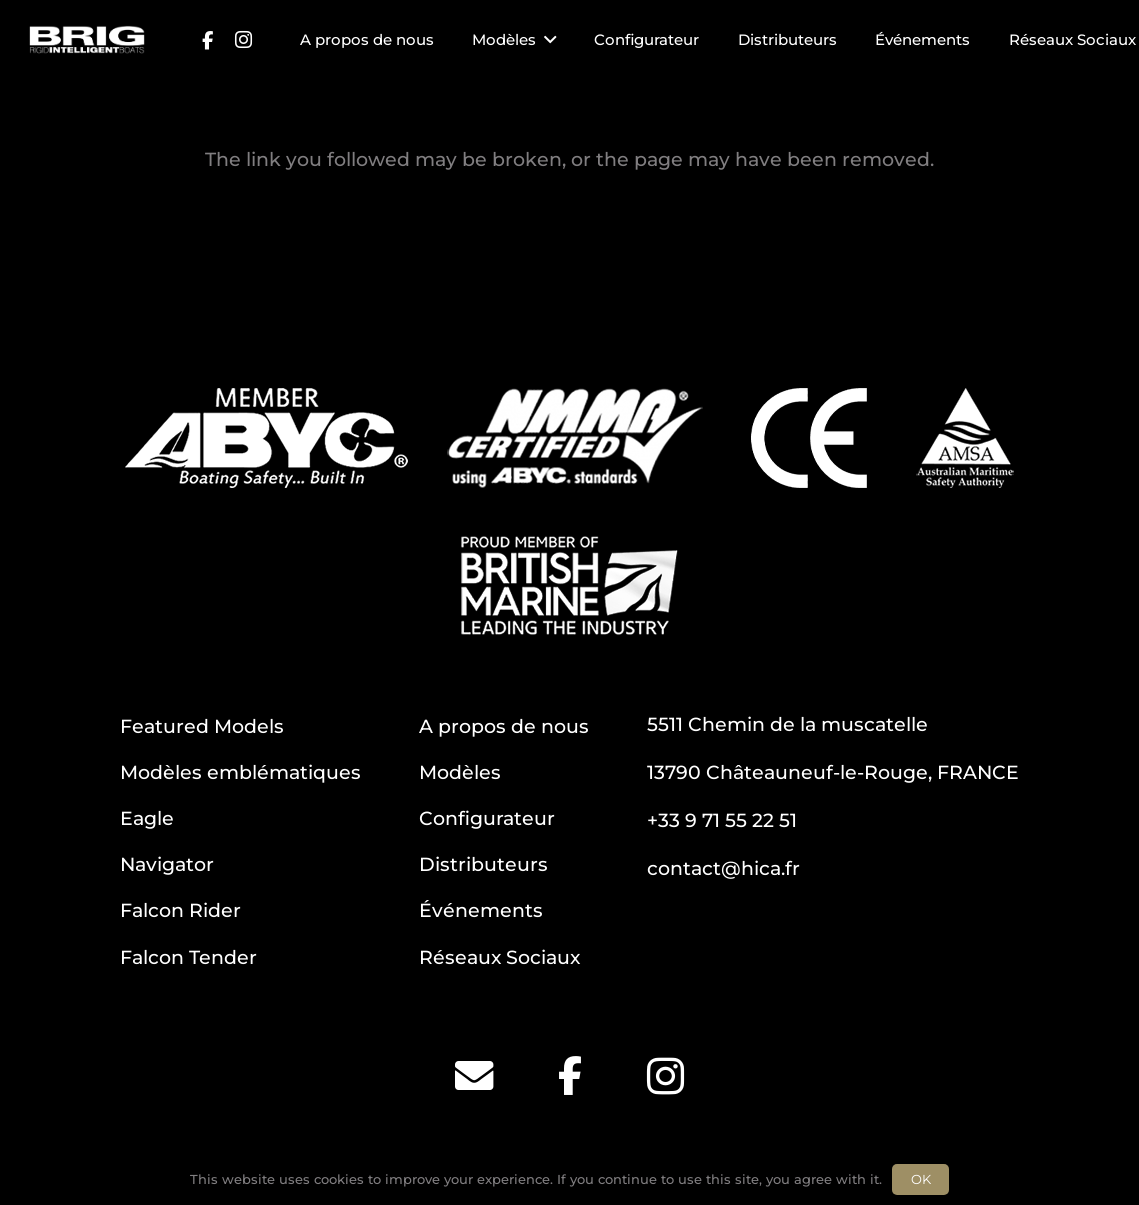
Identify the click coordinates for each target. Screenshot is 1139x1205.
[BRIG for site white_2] (87, 40)
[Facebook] (207, 40)
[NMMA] (575, 438)
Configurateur (487, 818)
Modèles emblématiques (240, 772)
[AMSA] (965, 438)
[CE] (809, 438)
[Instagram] (243, 40)
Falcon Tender (188, 957)
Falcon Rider (180, 910)
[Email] (474, 1076)
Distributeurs (483, 864)
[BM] (569, 586)
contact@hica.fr (723, 868)
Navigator (167, 864)
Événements (481, 910)
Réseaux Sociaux (499, 957)
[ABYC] (266, 438)
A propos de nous (504, 726)
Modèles (460, 772)
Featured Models (202, 726)
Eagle (147, 818)
